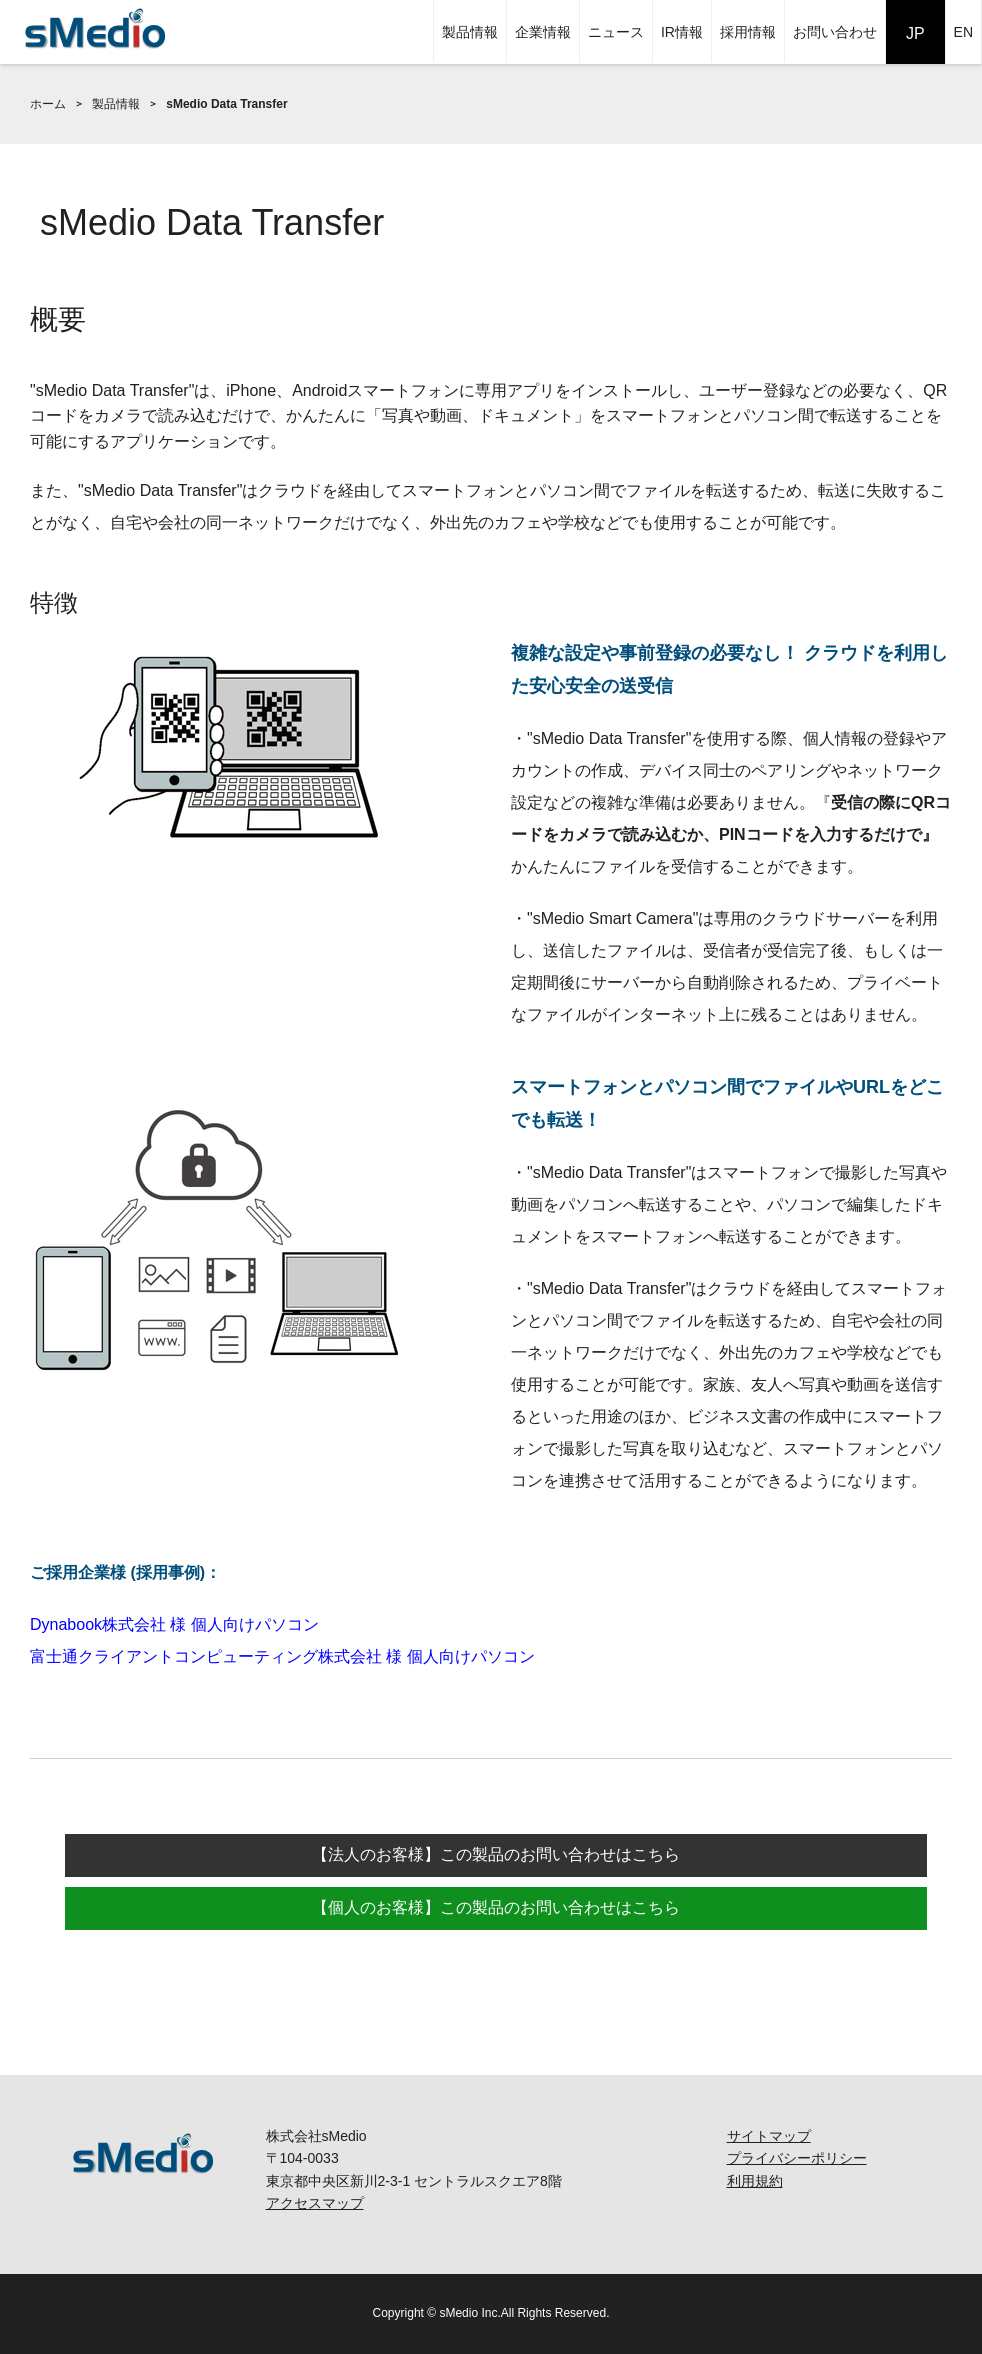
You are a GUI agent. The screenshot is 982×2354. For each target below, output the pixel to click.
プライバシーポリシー (797, 2158)
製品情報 (470, 32)
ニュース (616, 32)
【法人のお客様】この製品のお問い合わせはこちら (496, 1854)
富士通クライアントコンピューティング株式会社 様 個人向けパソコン (282, 1656)
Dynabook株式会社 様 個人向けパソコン (174, 1624)
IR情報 (682, 32)
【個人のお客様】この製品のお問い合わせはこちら (496, 1907)
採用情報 (748, 32)
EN (963, 32)
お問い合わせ (835, 32)
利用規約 (755, 2181)
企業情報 (543, 32)
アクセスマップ (315, 2203)
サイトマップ (769, 2136)
